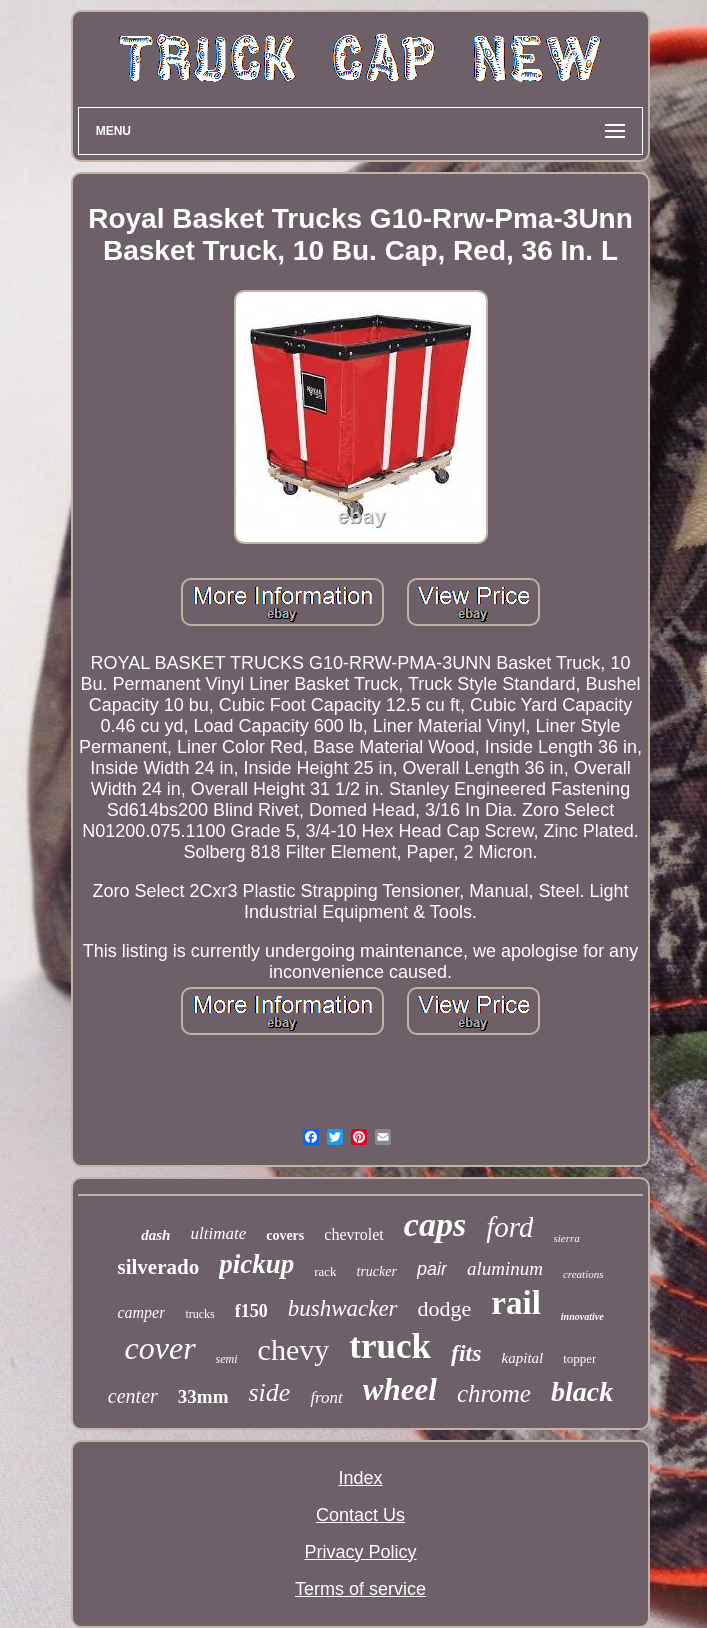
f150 (251, 1311)
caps (435, 1224)
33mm (203, 1396)
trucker (377, 1271)
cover (160, 1348)
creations (583, 1274)
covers (285, 1235)
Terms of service (360, 1589)
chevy (294, 1349)
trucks (199, 1314)
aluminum (505, 1268)
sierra (566, 1238)
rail (515, 1303)
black (582, 1391)
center (133, 1396)
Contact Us (360, 1515)
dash (155, 1235)
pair (432, 1269)
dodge (445, 1308)
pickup (256, 1264)
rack (325, 1271)
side (269, 1392)
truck (390, 1346)
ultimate (218, 1233)
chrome (494, 1393)
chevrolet (354, 1234)
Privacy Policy (360, 1552)
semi (227, 1359)
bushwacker (343, 1308)
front (326, 1397)
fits (466, 1353)
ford (509, 1227)
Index (360, 1478)
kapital (523, 1358)
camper (141, 1312)
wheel (400, 1389)
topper (579, 1358)
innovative (582, 1316)
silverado (158, 1267)
